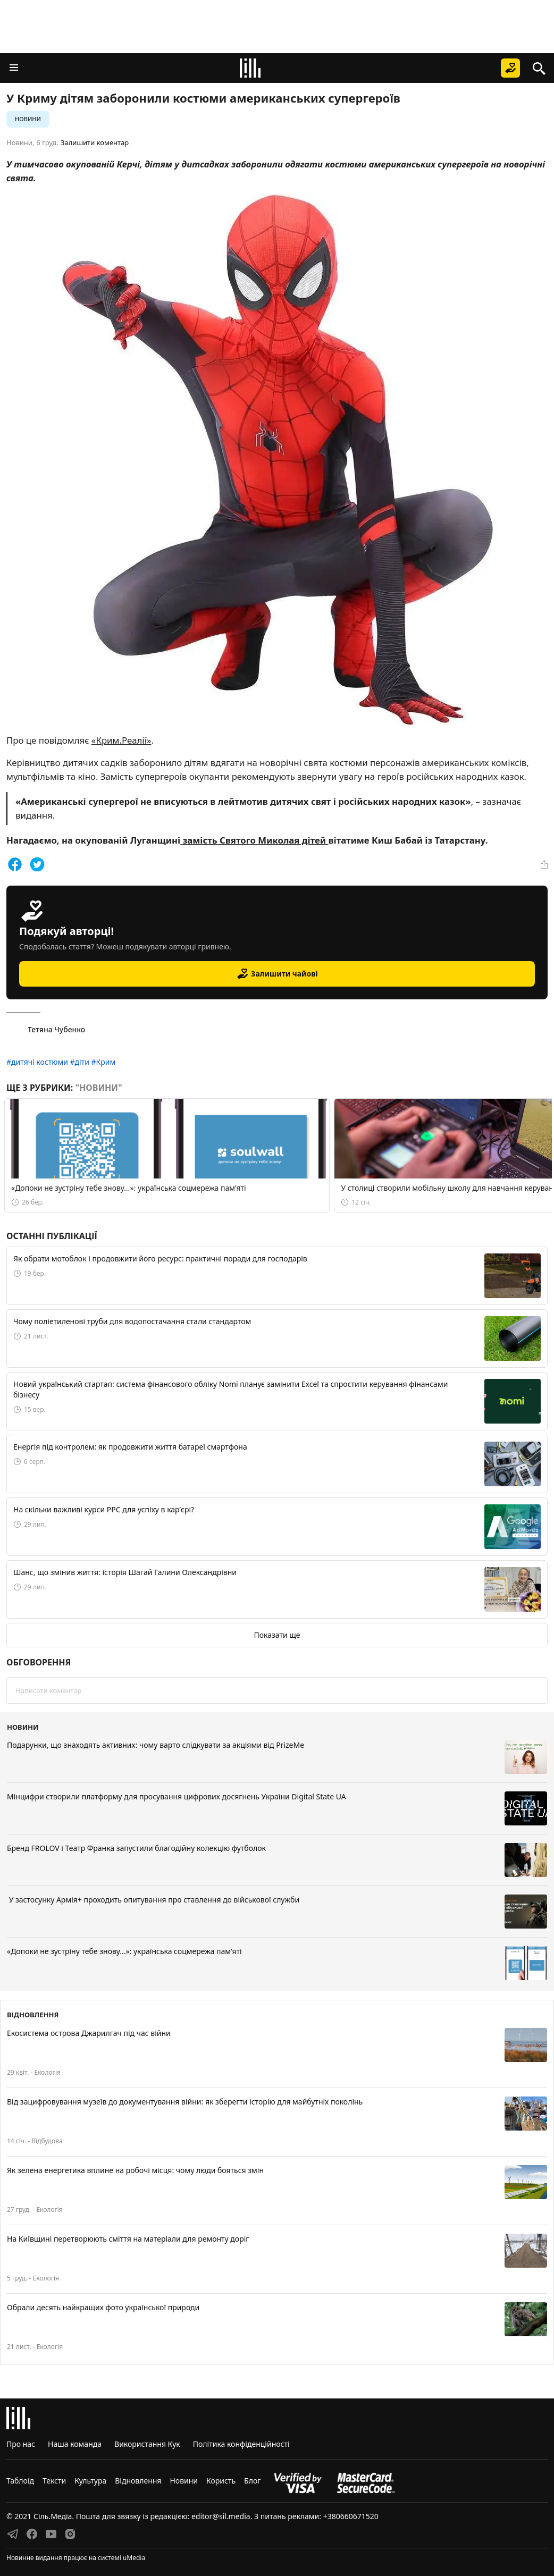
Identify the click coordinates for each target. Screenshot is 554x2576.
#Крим (104, 1062)
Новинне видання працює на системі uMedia (75, 2557)
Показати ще (277, 1635)
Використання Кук (147, 2444)
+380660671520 (351, 2516)
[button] (13, 68)
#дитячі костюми (38, 1062)
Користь (221, 2481)
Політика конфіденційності (241, 2444)
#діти (80, 1062)
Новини (28, 119)
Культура (90, 2481)
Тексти (54, 2481)
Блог (252, 2481)
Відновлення (138, 2481)
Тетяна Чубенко (45, 1029)
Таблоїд (20, 2481)
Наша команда (75, 2444)
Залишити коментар (95, 142)
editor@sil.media (220, 2516)
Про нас (20, 2444)
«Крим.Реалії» (121, 740)
